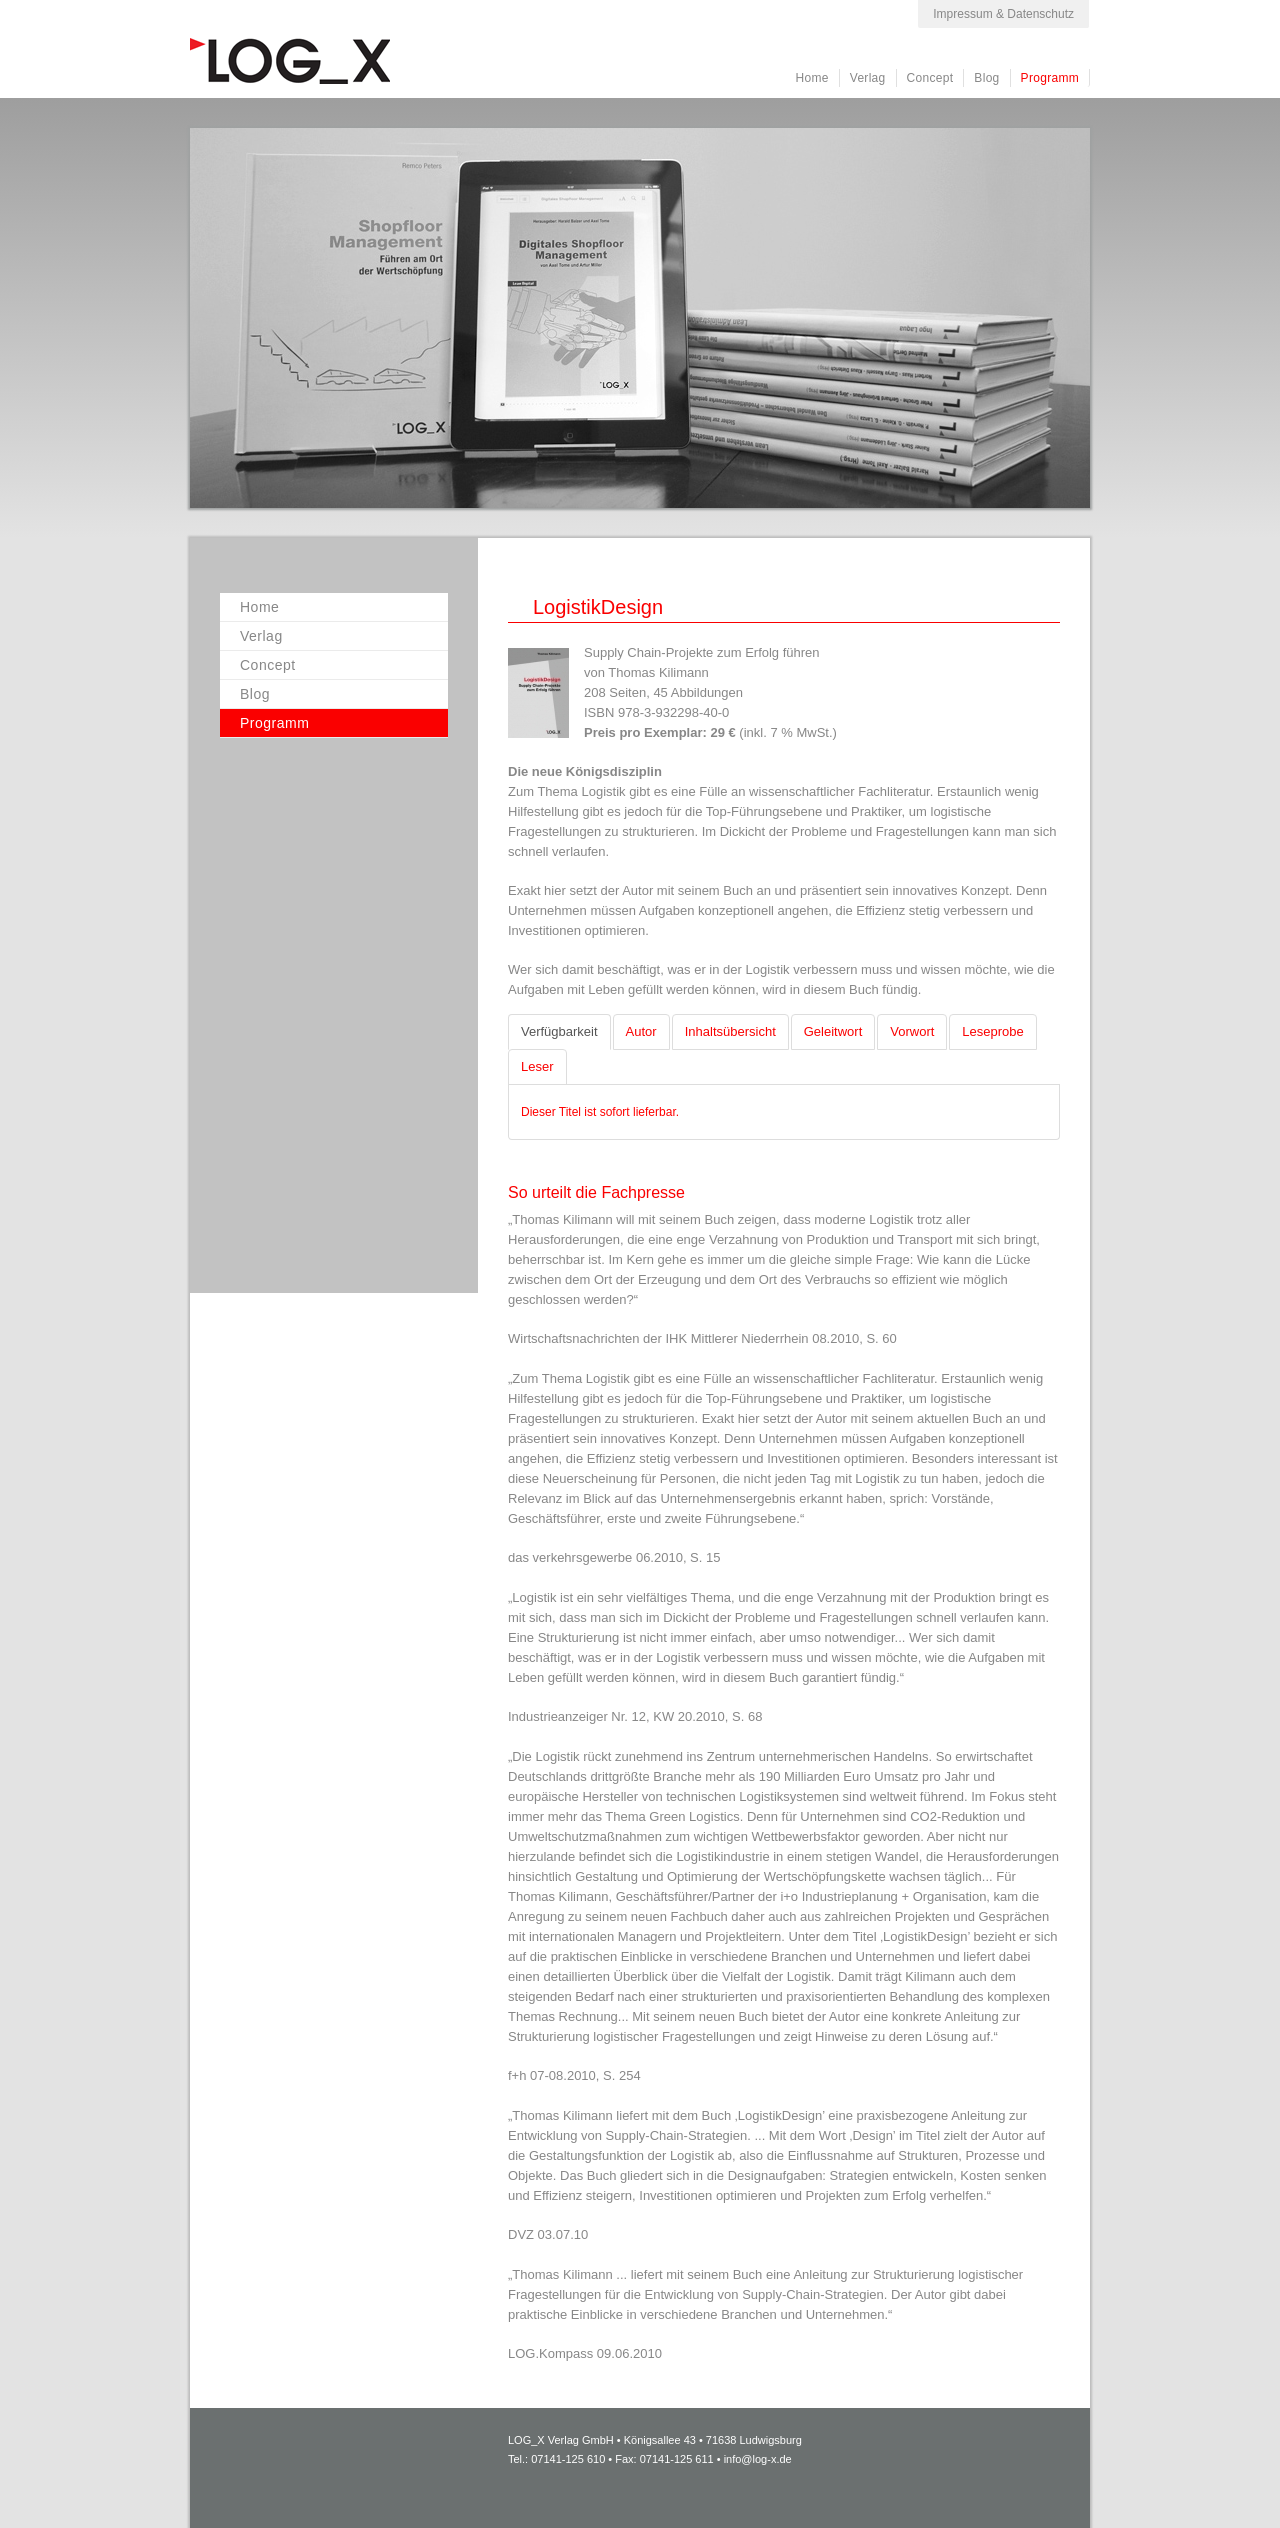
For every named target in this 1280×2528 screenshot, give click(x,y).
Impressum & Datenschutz (1003, 14)
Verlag (868, 78)
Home (812, 78)
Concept (930, 78)
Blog (986, 78)
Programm (1050, 78)
